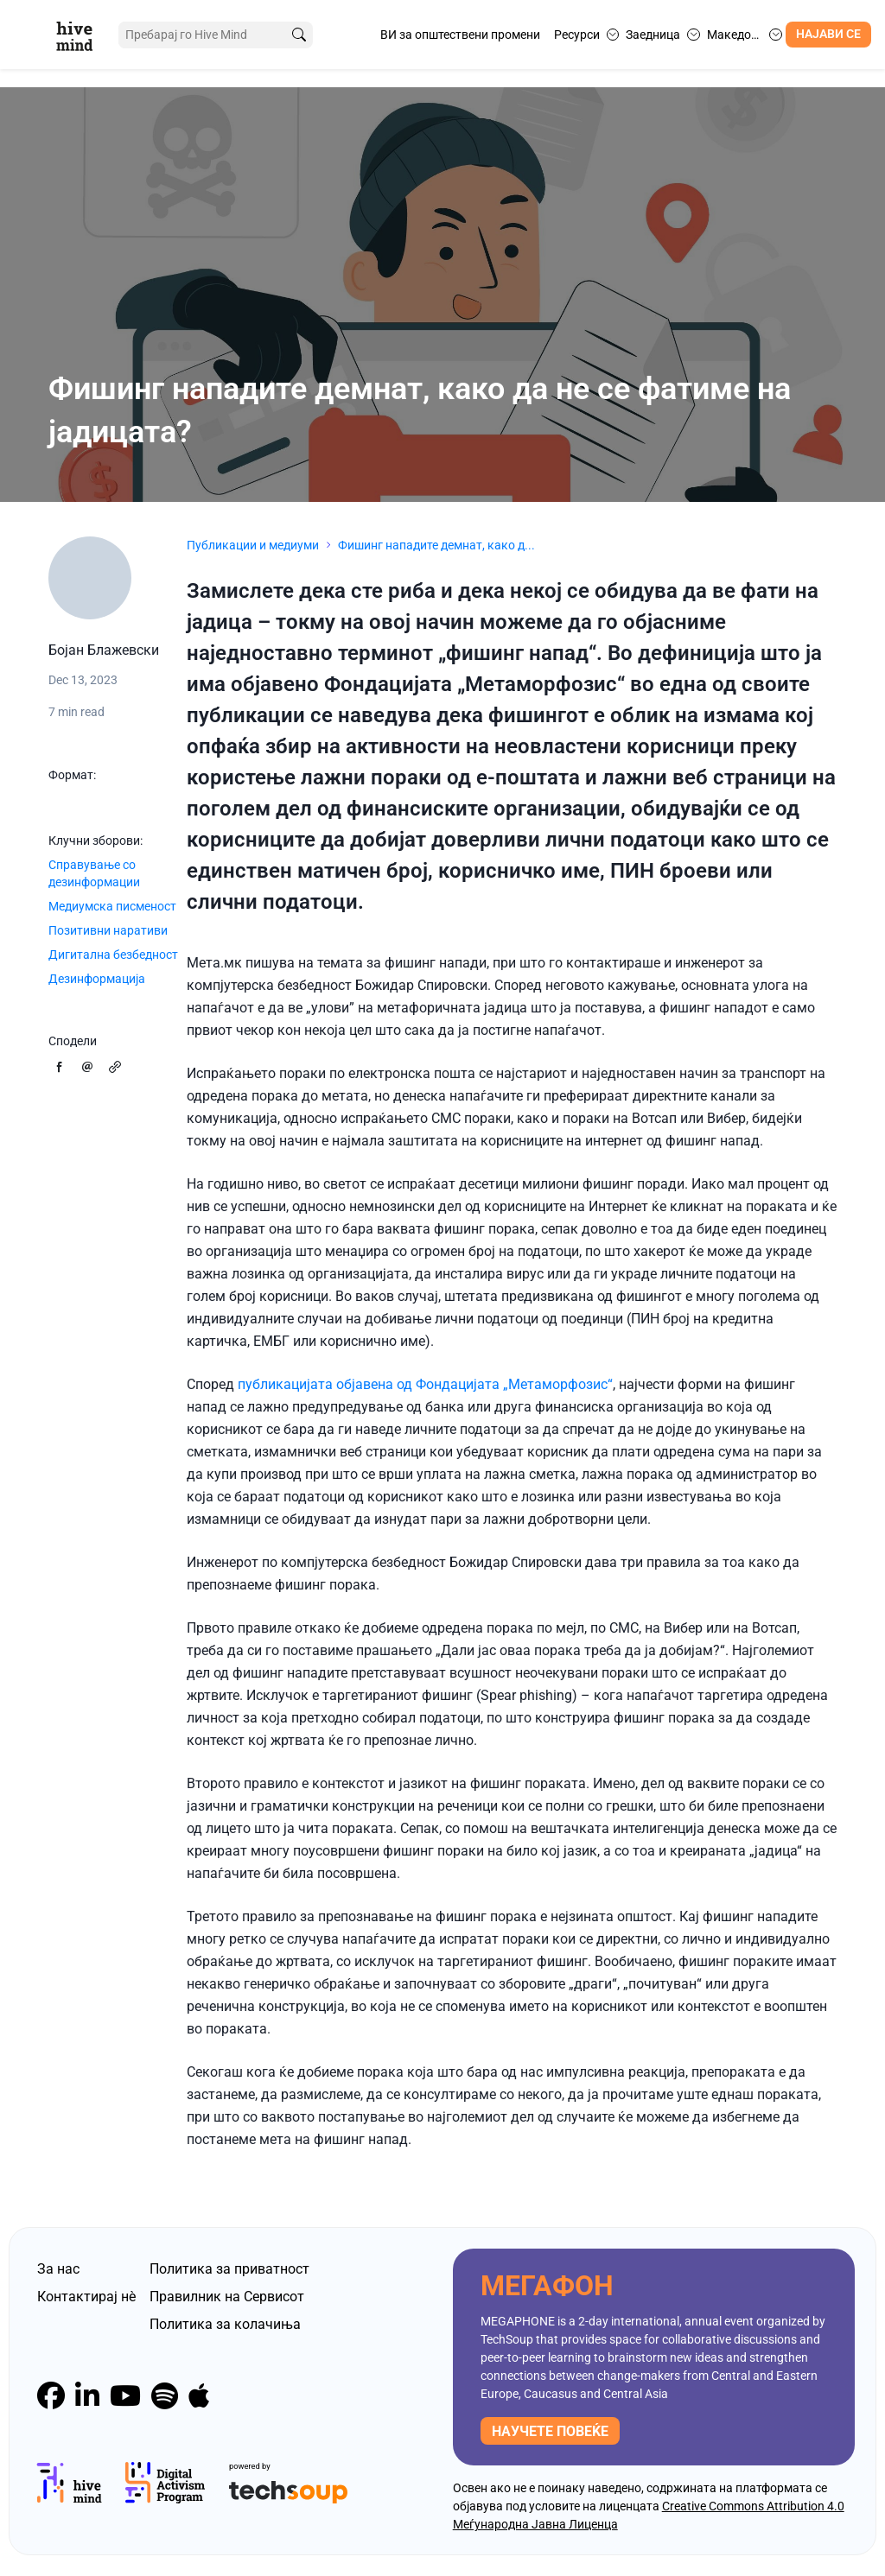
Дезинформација (96, 979)
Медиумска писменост (112, 906)
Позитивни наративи (108, 930)
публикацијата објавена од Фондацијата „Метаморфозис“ (425, 1384)
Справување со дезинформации (94, 873)
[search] (288, 35)
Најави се (828, 34)
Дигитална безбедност (113, 954)
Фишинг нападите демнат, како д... (436, 545)
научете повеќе (550, 2431)
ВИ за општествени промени (460, 34)
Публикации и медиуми (253, 545)
